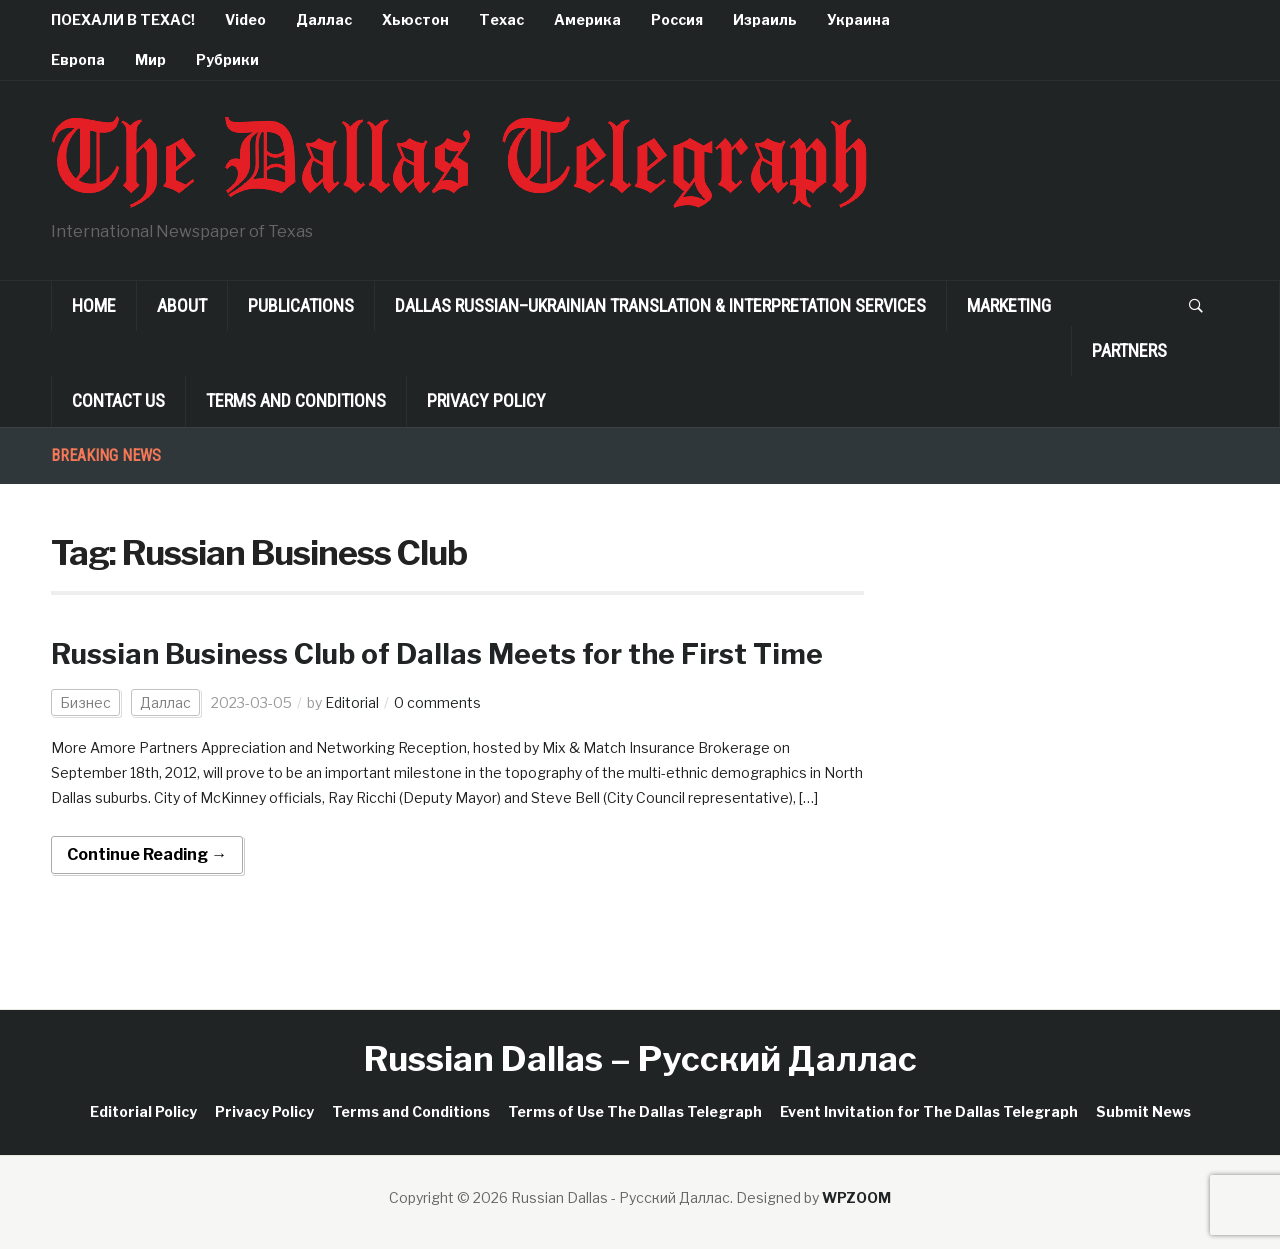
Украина (858, 19)
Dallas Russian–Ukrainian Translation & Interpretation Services (660, 305)
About (182, 305)
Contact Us (118, 400)
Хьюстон (415, 19)
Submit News (1143, 1111)
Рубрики (227, 59)
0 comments (437, 702)
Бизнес (85, 702)
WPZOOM (856, 1197)
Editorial (352, 702)
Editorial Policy (143, 1111)
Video (245, 19)
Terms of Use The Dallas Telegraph (635, 1111)
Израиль (765, 19)
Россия (677, 19)
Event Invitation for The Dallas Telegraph (929, 1111)
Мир (150, 59)
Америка (587, 19)
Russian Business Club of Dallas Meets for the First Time (437, 654)
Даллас (324, 19)
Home (94, 305)
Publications (301, 305)
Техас (501, 19)
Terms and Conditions (296, 400)
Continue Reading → (147, 854)
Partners (1129, 350)
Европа (78, 59)
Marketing (1009, 305)
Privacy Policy (486, 400)
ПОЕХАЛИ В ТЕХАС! (123, 19)
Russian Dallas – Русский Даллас (640, 1058)
